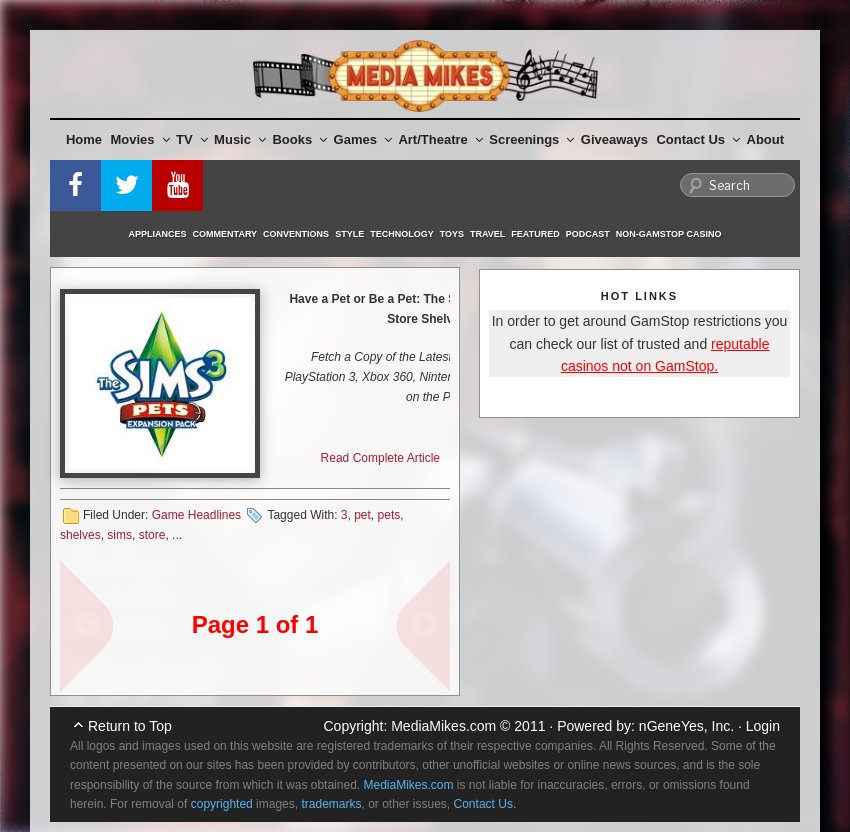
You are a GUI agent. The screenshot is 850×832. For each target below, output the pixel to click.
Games (363, 139)
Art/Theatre (440, 139)
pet (362, 515)
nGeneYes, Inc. (686, 726)
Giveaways (614, 139)
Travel (487, 234)
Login (763, 726)
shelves (80, 535)
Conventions (296, 234)
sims (119, 535)
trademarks (331, 804)
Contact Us (698, 139)
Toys (452, 234)
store (152, 535)
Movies (140, 139)
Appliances (158, 234)
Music (240, 139)
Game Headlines (196, 515)
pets (389, 515)
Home (84, 139)
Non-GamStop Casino (669, 234)
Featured (535, 234)
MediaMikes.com (443, 726)
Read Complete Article (380, 458)
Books (299, 139)
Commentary (225, 234)
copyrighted (222, 804)
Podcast (588, 234)
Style (349, 234)
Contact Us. (485, 804)
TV (192, 139)
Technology (402, 234)
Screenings (531, 139)
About (766, 139)
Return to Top (130, 726)
